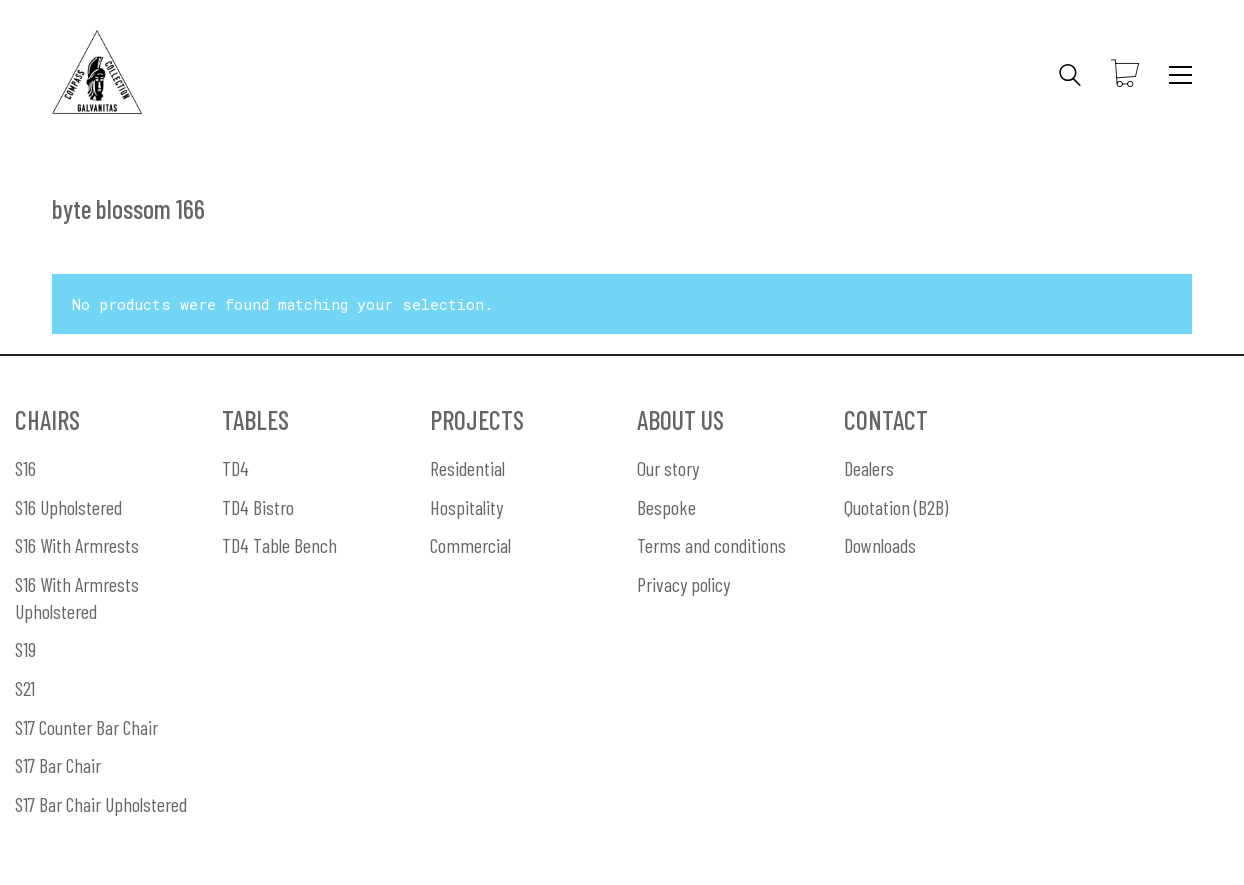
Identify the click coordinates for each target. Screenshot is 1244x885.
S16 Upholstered (68, 507)
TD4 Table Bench (279, 545)
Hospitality (466, 507)
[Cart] (1125, 75)
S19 (25, 649)
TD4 (235, 468)
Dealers (869, 468)
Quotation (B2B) (896, 507)
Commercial (470, 545)
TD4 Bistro (258, 507)
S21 (25, 688)
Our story (668, 468)
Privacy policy (683, 584)
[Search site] (1070, 77)
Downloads (880, 545)
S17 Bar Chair (58, 765)
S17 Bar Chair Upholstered (101, 804)
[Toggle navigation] (1180, 75)
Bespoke (666, 507)
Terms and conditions (711, 545)
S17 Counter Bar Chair (86, 727)
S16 (25, 468)
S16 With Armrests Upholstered (77, 597)
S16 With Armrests (77, 545)
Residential (467, 468)
